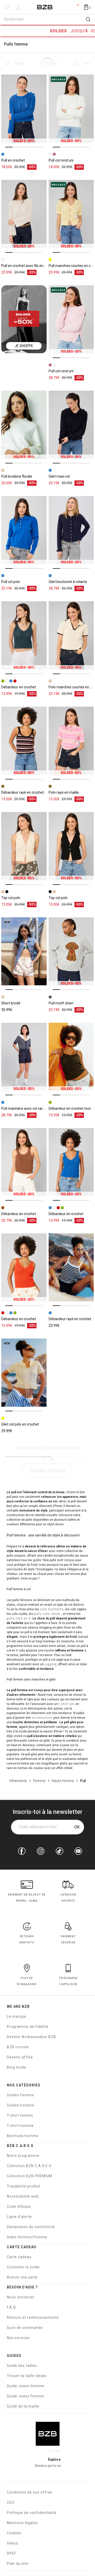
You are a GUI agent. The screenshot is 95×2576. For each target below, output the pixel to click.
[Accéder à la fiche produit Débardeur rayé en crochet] (71, 1267)
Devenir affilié (20, 2057)
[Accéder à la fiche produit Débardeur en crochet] (24, 635)
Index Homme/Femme (27, 2237)
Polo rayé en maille (64, 792)
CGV (10, 2502)
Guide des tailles (22, 2366)
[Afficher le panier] (87, 7)
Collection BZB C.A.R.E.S (29, 2166)
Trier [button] (86, 63)
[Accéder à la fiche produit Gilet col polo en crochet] (24, 1373)
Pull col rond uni (61, 160)
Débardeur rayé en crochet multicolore (32, 792)
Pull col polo (10, 582)
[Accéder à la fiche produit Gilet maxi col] (71, 425)
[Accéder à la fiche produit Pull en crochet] (24, 109)
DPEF (11, 2553)
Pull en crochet (13, 160)
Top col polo (10, 898)
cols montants (52, 1609)
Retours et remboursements (33, 2317)
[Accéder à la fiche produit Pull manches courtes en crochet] (71, 214)
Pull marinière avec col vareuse (26, 1108)
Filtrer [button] (18, 63)
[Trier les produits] (80, 63)
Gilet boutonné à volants (68, 582)
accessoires (42, 1717)
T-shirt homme (20, 2126)
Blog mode (16, 2067)
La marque (16, 2016)
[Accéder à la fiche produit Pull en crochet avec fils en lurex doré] (24, 214)
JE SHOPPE (24, 346)
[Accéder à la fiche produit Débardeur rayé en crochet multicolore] (24, 741)
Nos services (18, 2338)
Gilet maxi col (59, 476)
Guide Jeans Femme (25, 2396)
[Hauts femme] (63, 1781)
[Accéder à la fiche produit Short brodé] (24, 951)
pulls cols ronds (47, 1614)
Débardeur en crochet (18, 687)
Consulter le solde (23, 2267)
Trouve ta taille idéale (27, 2376)
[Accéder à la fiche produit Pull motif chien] (71, 951)
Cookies (14, 2533)
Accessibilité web (23, 2196)
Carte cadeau (19, 2257)
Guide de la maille (23, 2406)
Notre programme (23, 2156)
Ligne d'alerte (19, 2217)
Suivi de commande (25, 2328)
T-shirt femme (20, 2115)
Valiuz (12, 2543)
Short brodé (10, 1003)
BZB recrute (18, 2047)
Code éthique (19, 2206)
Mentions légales (22, 2523)
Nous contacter (21, 2297)
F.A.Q (11, 2307)
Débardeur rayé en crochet (70, 1319)
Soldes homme (20, 2105)
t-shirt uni (67, 1704)
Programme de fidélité (27, 2027)
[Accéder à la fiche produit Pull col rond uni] (71, 109)
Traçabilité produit (24, 2186)
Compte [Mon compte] (74, 7)
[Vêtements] (18, 1781)
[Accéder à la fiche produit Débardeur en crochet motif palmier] (71, 1057)
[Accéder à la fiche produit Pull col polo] (24, 530)
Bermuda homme (23, 2136)
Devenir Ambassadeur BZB (31, 2037)
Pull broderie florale (16, 476)
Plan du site (17, 2563)
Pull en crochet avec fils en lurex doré (30, 266)
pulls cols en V (19, 1618)
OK (77, 1827)
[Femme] (39, 1781)
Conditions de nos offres (29, 2492)
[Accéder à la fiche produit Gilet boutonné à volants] (71, 530)
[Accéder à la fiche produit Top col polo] (24, 846)
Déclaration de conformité (31, 2227)
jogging (50, 1664)
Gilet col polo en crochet (20, 1424)
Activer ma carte (22, 2277)
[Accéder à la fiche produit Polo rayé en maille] (71, 741)
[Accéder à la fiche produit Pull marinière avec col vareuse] (24, 1057)
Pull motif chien (61, 1003)
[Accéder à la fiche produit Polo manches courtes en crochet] (71, 635)
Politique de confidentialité (31, 2513)
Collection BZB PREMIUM (29, 2176)
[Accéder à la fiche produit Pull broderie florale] (24, 425)
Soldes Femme (20, 2095)
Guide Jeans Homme (26, 2386)
